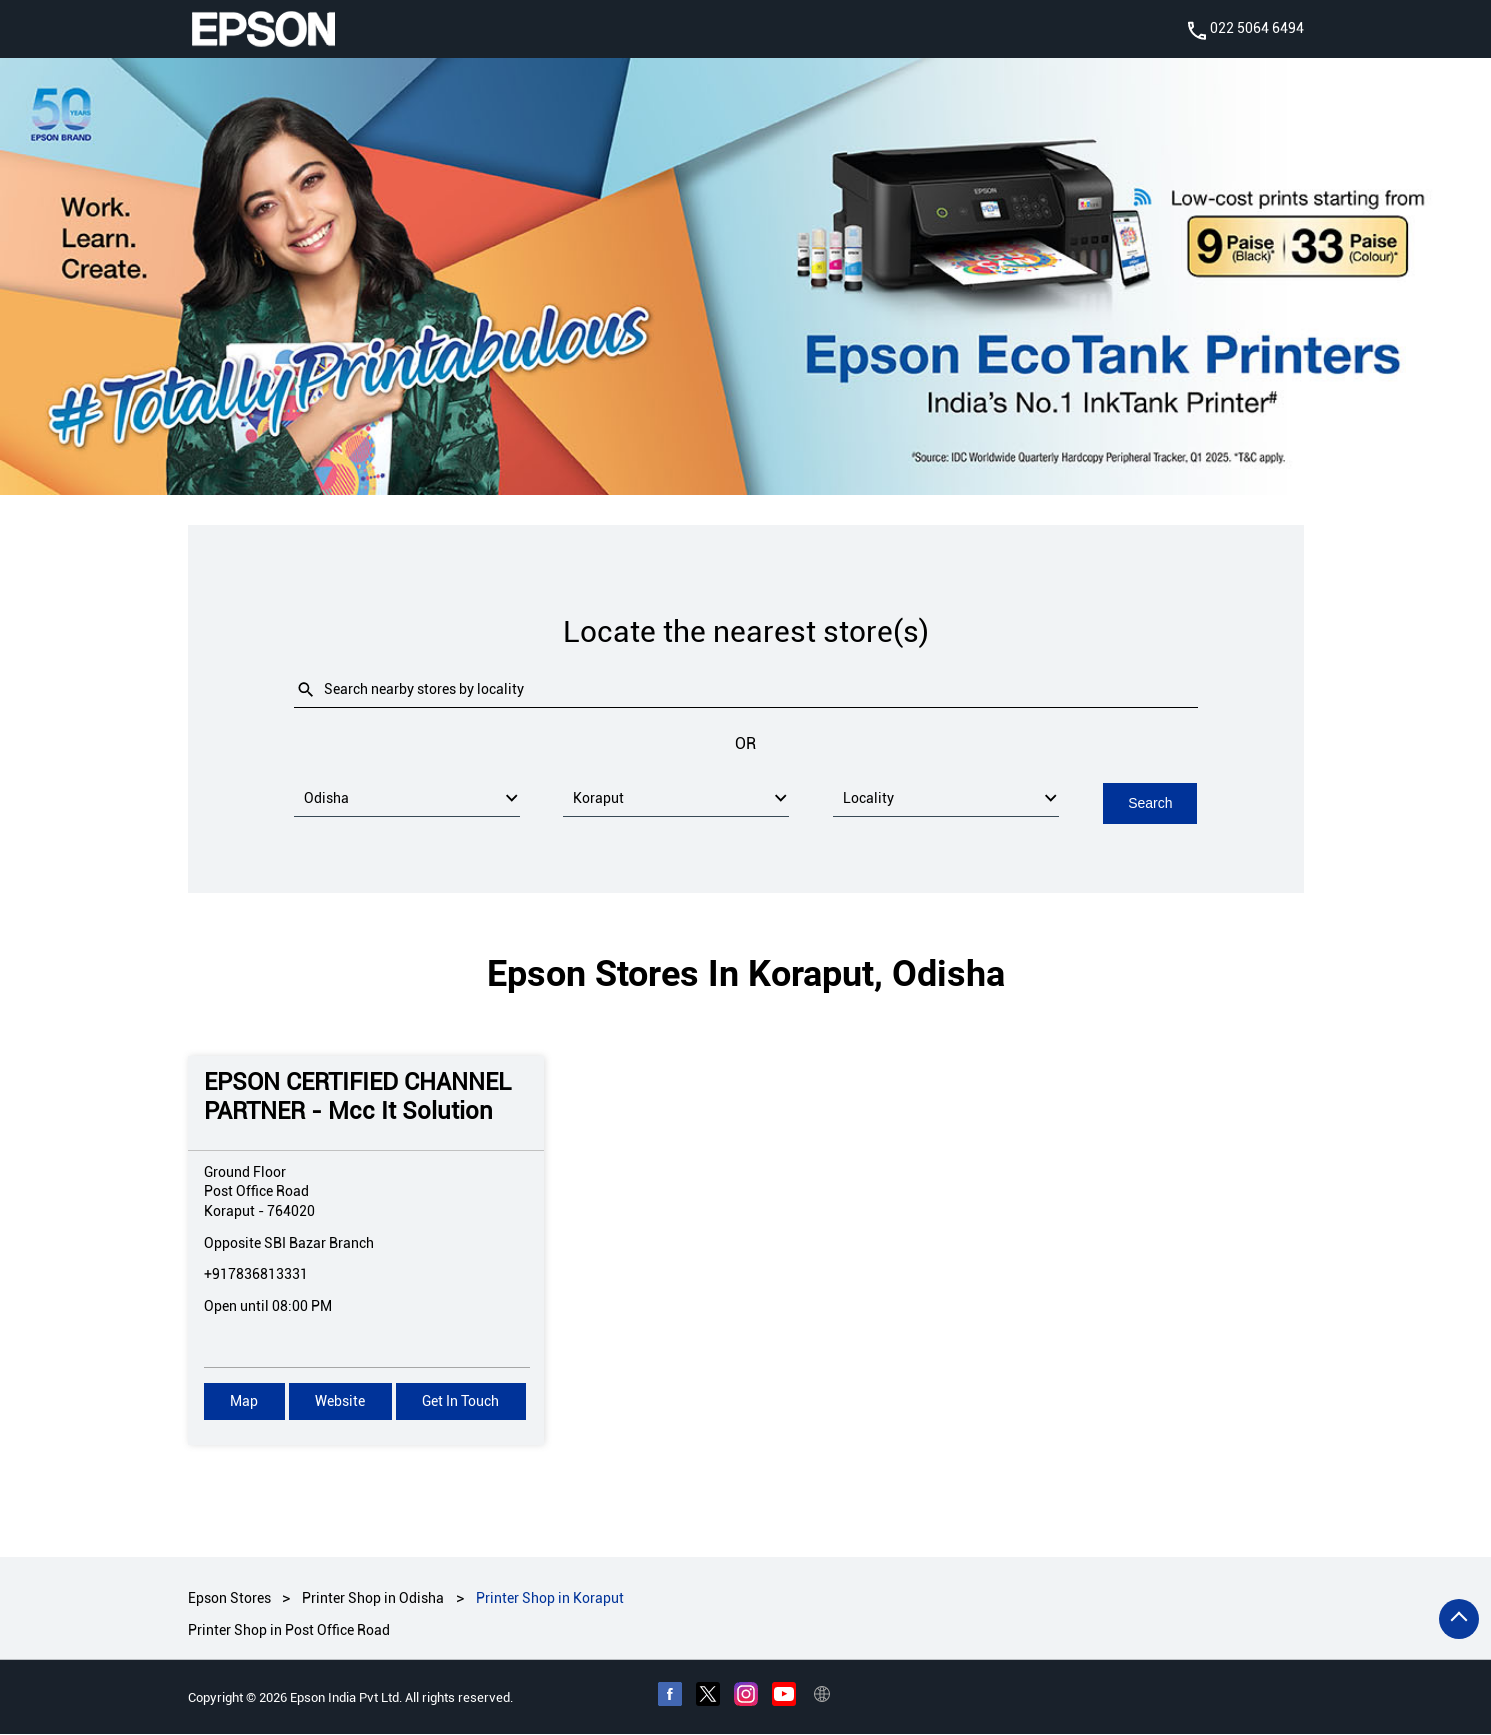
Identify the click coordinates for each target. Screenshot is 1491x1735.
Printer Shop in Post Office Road (289, 1631)
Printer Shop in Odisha (373, 1598)
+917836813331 (256, 1274)
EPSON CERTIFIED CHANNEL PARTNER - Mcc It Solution (357, 1096)
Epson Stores (231, 1598)
